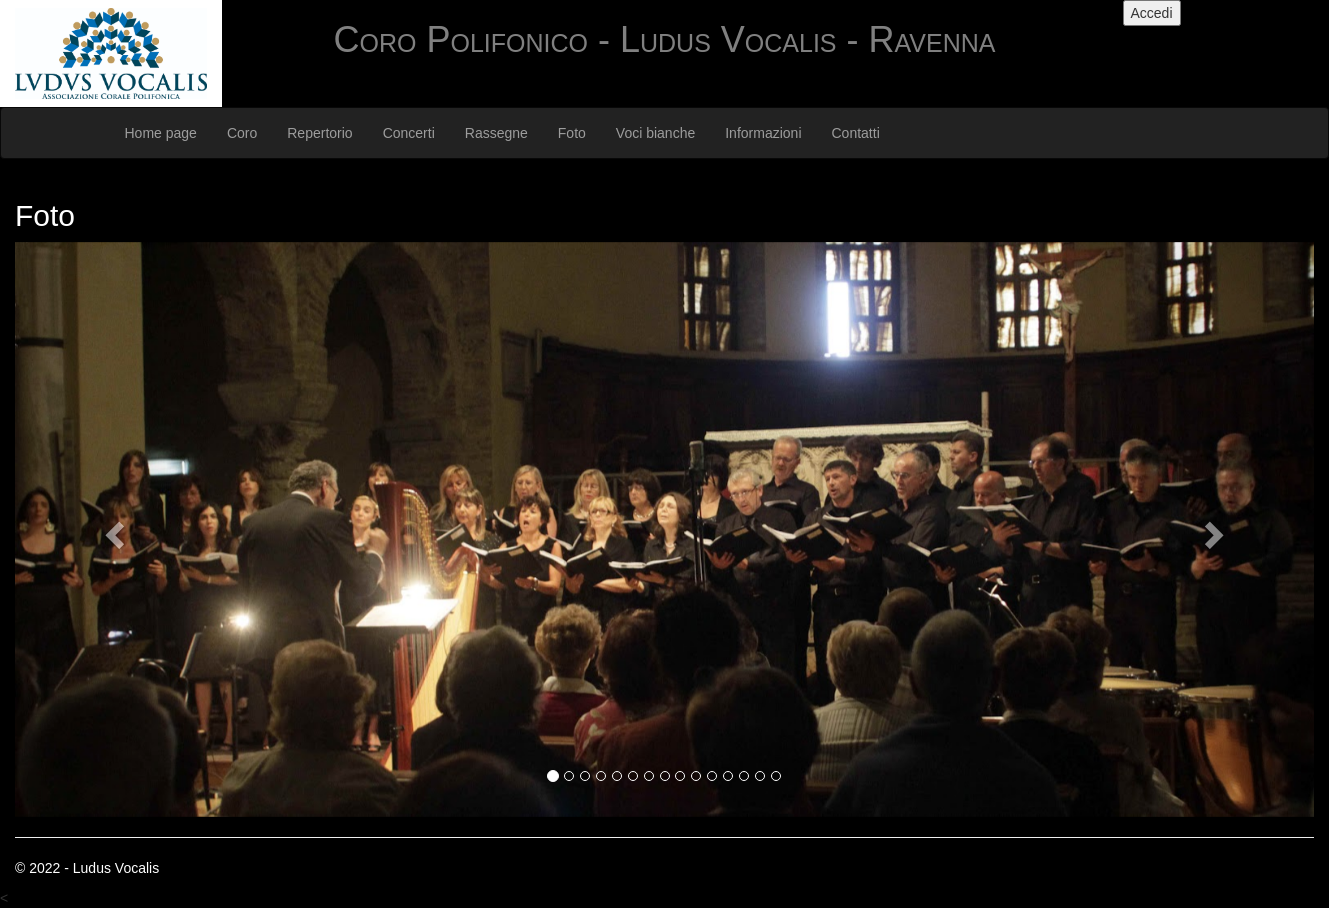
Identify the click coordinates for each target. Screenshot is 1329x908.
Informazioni (763, 133)
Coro (242, 133)
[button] (112, 529)
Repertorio (319, 133)
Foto (572, 133)
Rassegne (496, 133)
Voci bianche (655, 133)
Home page (161, 133)
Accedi (1152, 13)
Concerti (409, 133)
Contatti (856, 133)
